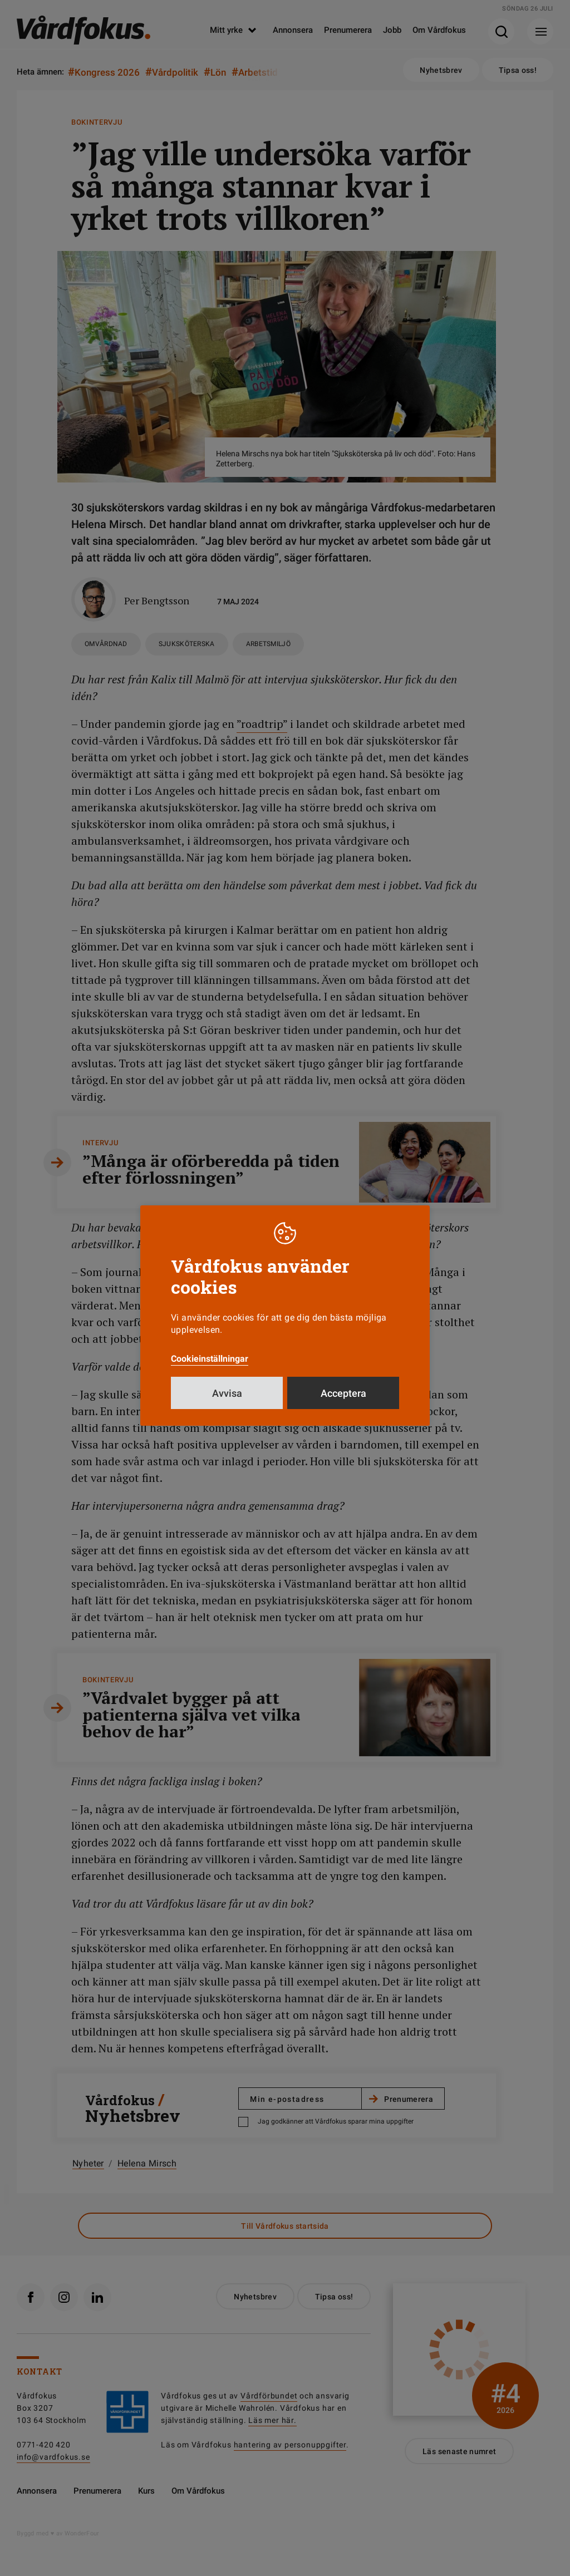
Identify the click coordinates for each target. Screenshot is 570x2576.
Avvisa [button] (227, 1393)
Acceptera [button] (343, 1393)
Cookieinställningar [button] (209, 1358)
